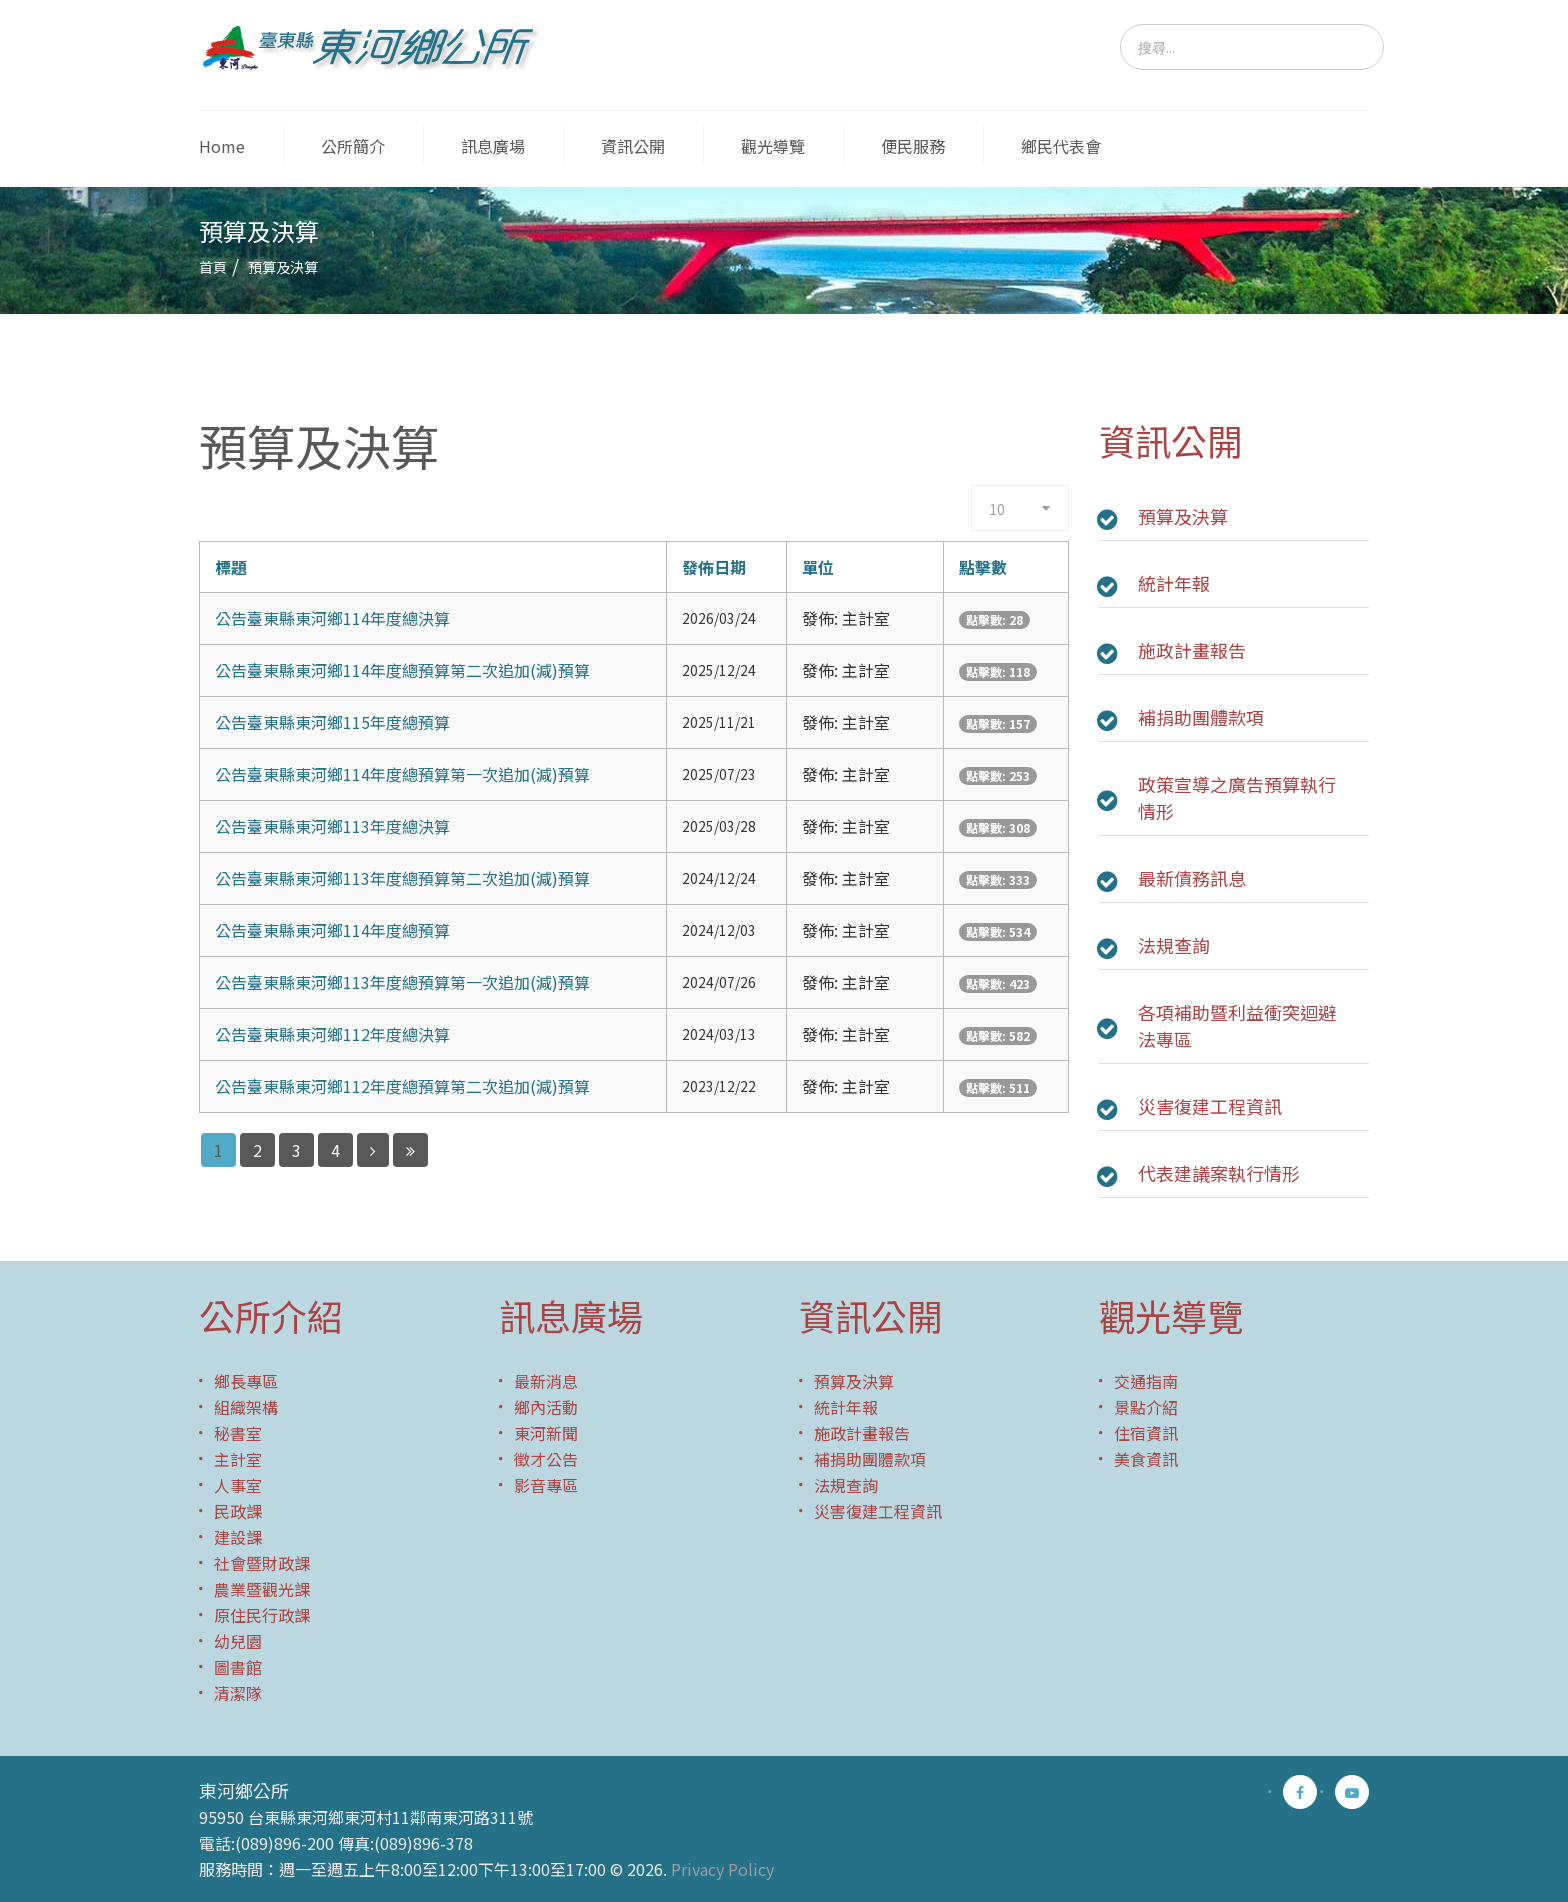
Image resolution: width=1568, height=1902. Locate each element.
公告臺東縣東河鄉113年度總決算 (332, 826)
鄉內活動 (546, 1407)
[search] (1252, 47)
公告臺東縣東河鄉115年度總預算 (332, 722)
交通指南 (1146, 1381)
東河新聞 (546, 1433)
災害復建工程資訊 (1210, 1106)
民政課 (238, 1511)
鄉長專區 (246, 1381)
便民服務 (913, 146)
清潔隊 (238, 1693)
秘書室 (238, 1433)
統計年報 (1174, 583)
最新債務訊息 (1192, 878)
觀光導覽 (773, 146)
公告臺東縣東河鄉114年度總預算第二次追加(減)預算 (402, 670)
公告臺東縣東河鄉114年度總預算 (332, 930)
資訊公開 (633, 146)
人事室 (238, 1485)
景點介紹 (1146, 1407)
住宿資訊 (1146, 1433)
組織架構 (246, 1407)
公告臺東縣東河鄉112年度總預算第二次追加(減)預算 (402, 1086)
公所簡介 (353, 146)
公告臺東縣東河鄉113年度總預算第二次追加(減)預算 (402, 878)
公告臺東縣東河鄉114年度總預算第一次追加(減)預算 (402, 774)
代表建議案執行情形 (1219, 1173)
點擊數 (983, 567)
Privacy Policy (722, 1869)
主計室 (238, 1459)
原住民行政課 (262, 1615)
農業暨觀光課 (262, 1589)
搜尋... (1120, 24)
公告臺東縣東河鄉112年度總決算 (332, 1034)
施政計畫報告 (1192, 650)
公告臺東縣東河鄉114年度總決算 (332, 618)
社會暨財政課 (262, 1563)
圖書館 (238, 1667)
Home (222, 146)
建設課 (238, 1537)
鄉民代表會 (1061, 146)
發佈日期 (714, 567)
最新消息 (546, 1381)
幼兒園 (238, 1641)
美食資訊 (1146, 1459)
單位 (818, 567)
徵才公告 (546, 1459)
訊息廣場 (493, 146)
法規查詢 (1174, 945)
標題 (231, 567)
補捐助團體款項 (1201, 717)
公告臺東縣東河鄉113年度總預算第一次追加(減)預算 (402, 982)
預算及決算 (1183, 516)
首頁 (213, 267)
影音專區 (546, 1485)
